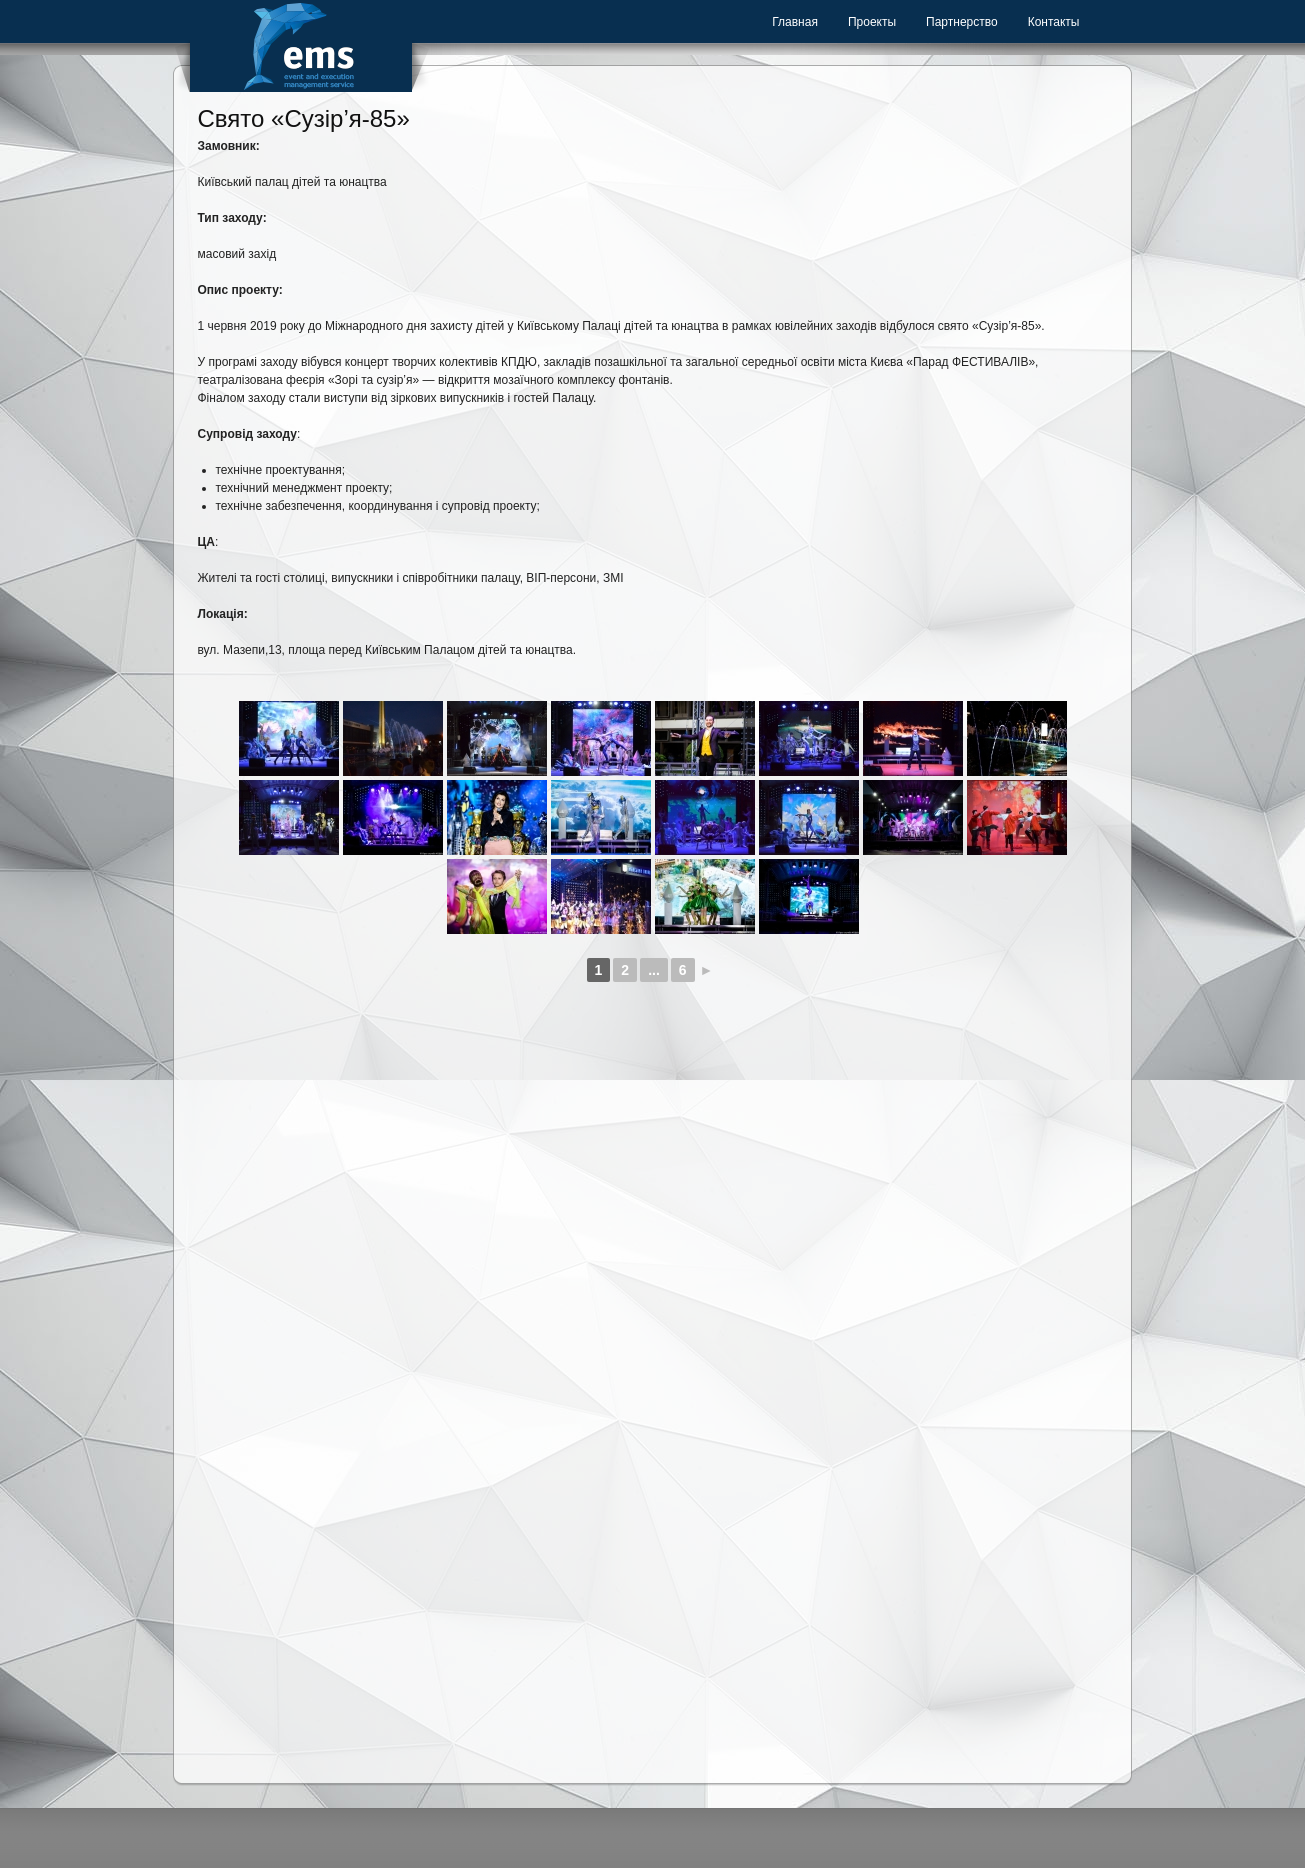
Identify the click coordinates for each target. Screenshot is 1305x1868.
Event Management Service (301, 46)
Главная (795, 22)
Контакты (1054, 22)
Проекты (872, 22)
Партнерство (962, 22)
